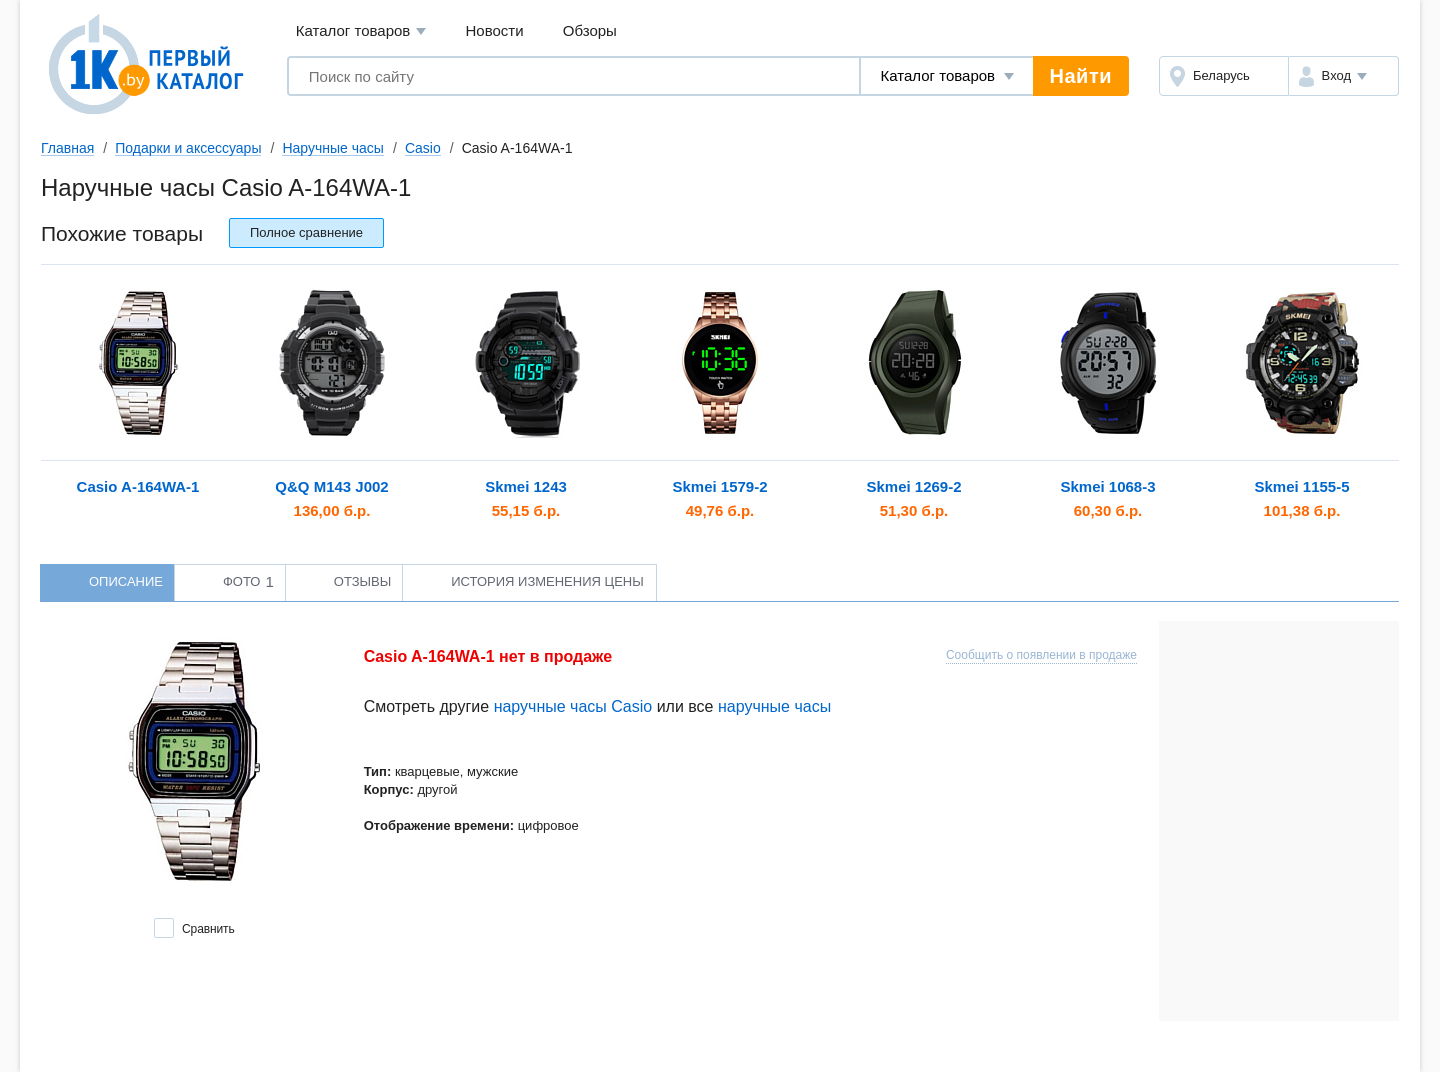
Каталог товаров (361, 31)
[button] (1343, 76)
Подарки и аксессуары (188, 148)
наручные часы (774, 706)
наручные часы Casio (573, 706)
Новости (495, 30)
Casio (423, 148)
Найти (1081, 76)
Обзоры (590, 30)
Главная (67, 148)
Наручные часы (332, 148)
